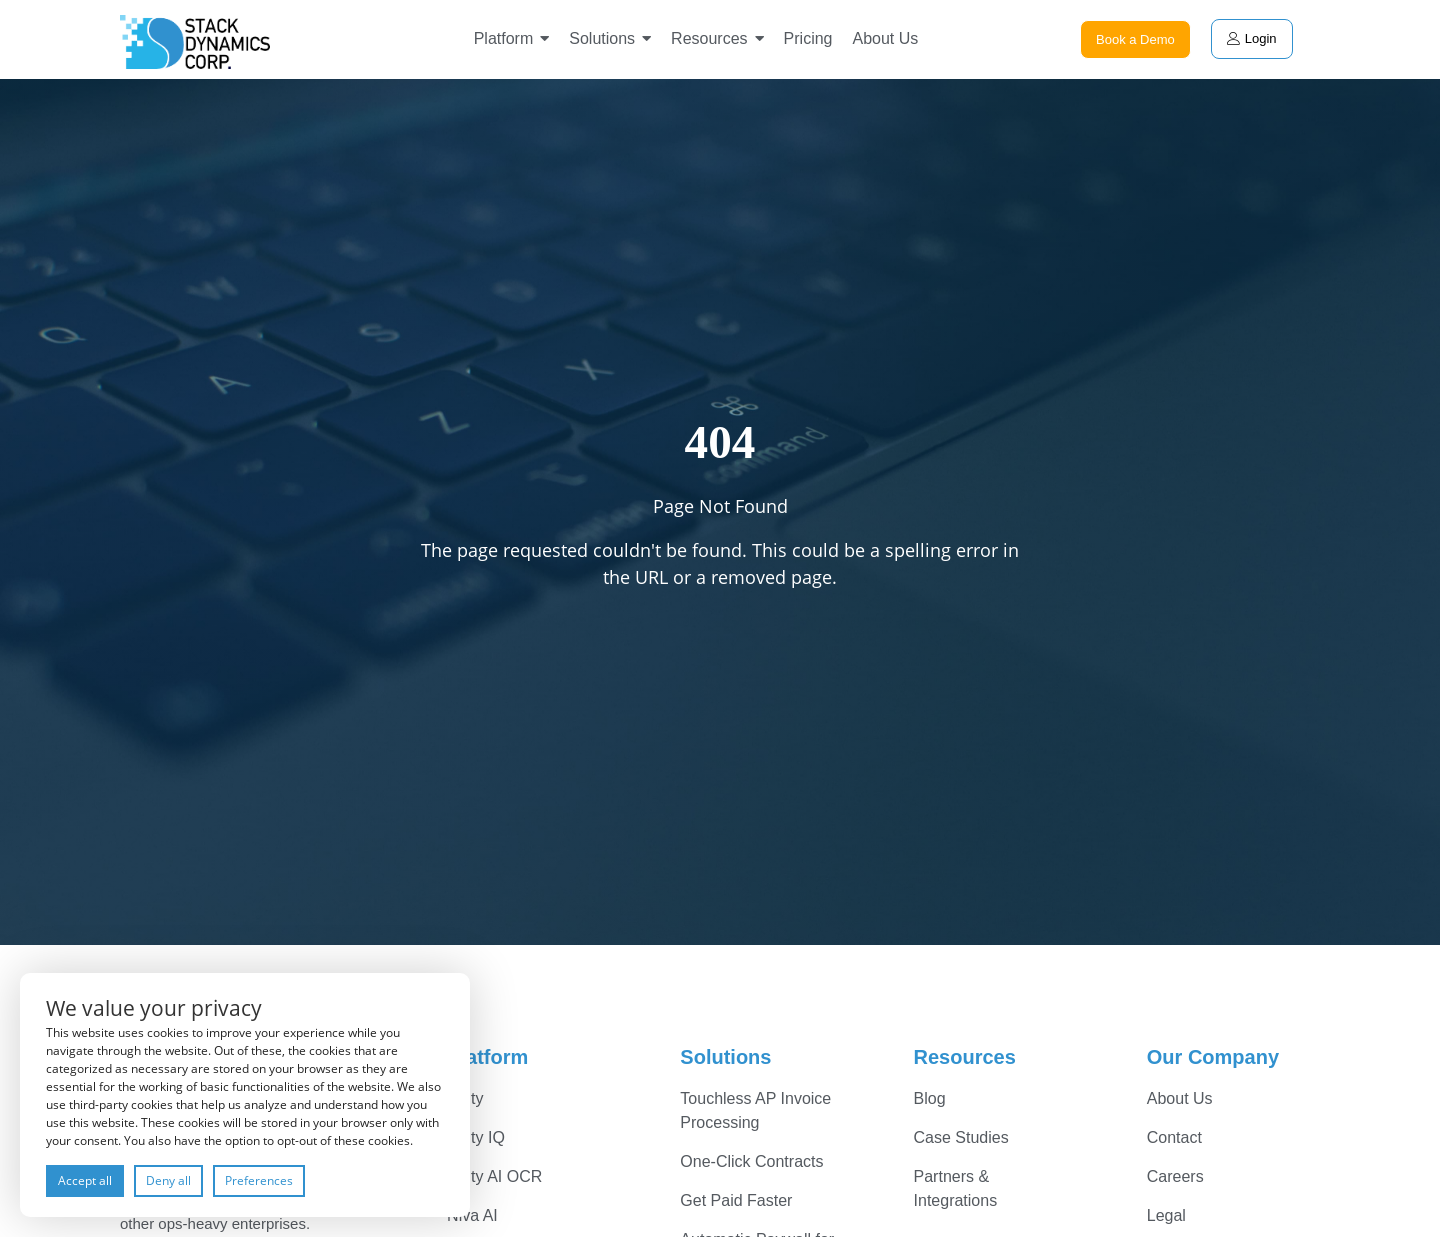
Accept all (85, 1180)
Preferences (259, 1180)
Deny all (168, 1180)
